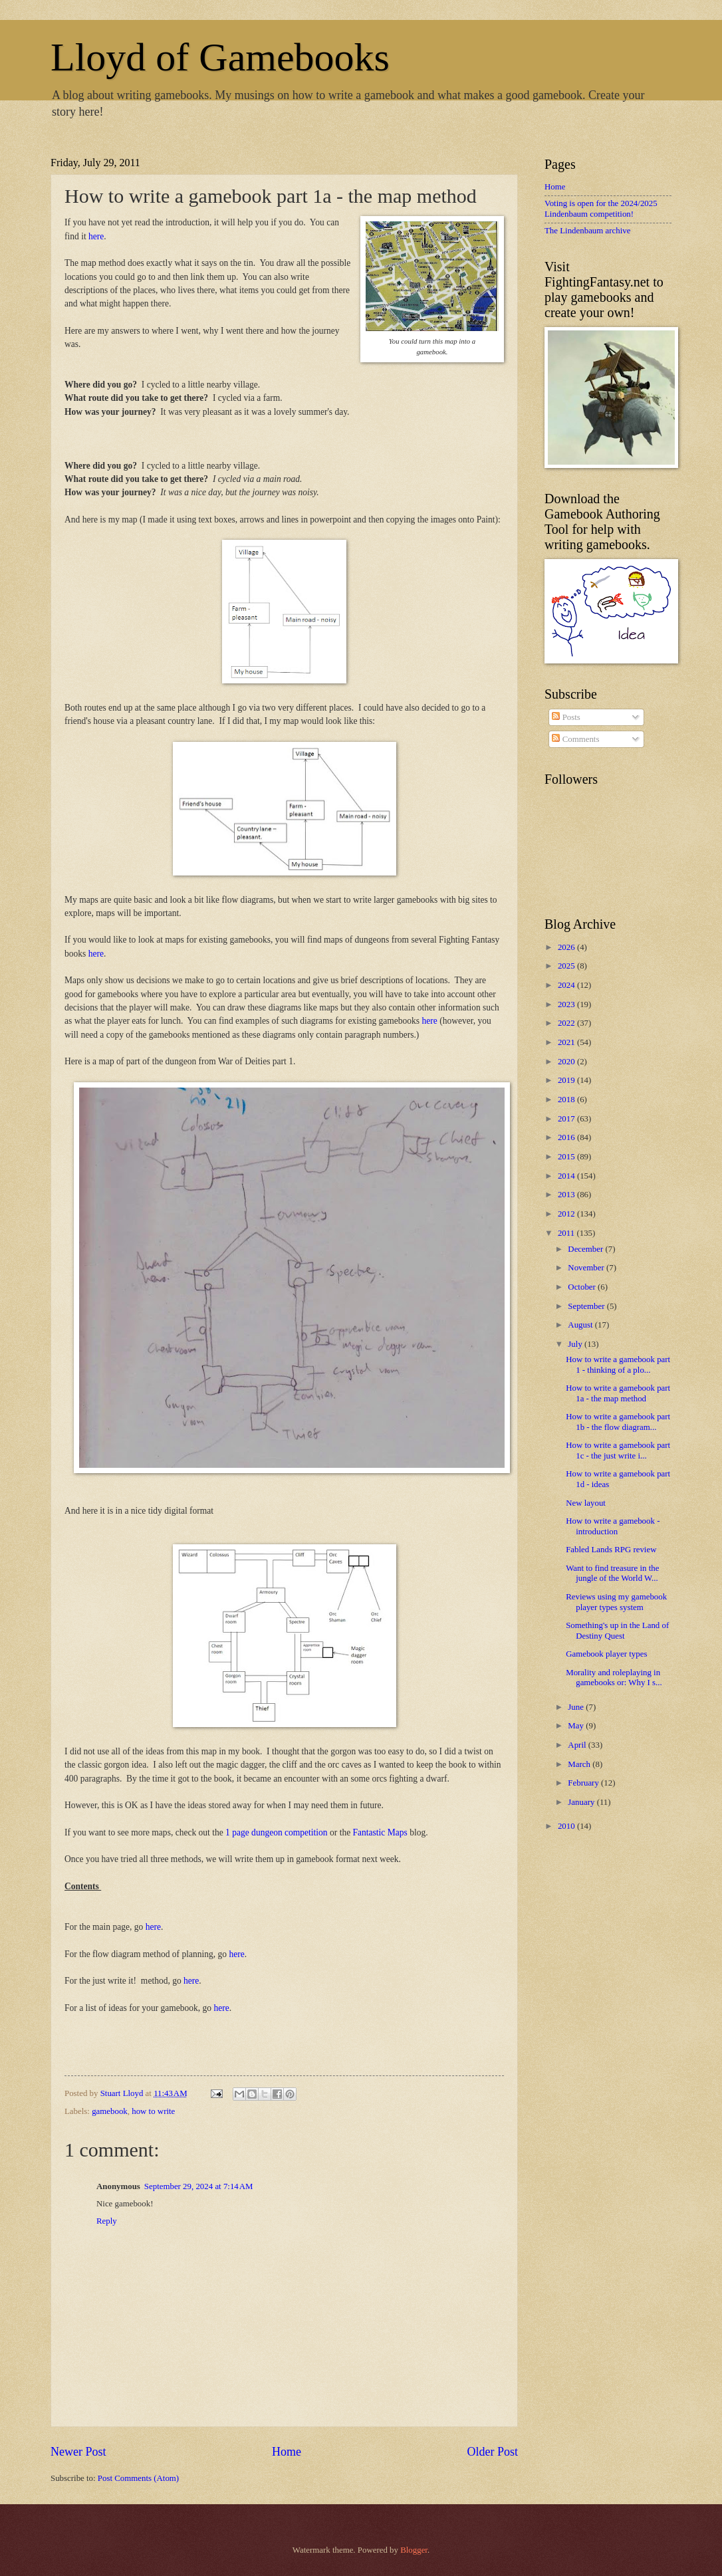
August (581, 1325)
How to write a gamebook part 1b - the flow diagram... (618, 1421)
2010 (567, 1826)
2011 (567, 1233)
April (578, 1745)
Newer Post (78, 2451)
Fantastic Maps (380, 1832)
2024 (567, 985)
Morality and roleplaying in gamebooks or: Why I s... (614, 1677)
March (580, 1764)
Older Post (492, 2451)
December (586, 1249)
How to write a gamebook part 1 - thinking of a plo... (618, 1364)
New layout (586, 1503)
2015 (567, 1156)
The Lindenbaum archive (587, 230)
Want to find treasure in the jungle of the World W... (612, 1573)
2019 (567, 1080)
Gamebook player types (606, 1654)
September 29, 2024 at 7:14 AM (198, 2186)
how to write (153, 2111)
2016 (567, 1137)
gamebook (110, 2111)
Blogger (413, 2550)
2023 (567, 1004)
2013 (567, 1194)
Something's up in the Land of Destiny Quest (617, 1630)
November (587, 1267)
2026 (567, 947)
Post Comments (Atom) (138, 2478)
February (584, 1783)
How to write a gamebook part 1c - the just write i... (618, 1450)
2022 (567, 1023)
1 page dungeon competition (276, 1832)
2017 (567, 1118)
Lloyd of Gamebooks (220, 57)
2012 (567, 1214)
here (96, 236)
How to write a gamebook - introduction (613, 1526)
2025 (567, 966)
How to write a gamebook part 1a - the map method (618, 1393)
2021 (567, 1042)
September (587, 1306)
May (577, 1725)
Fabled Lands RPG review (611, 1549)
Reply (106, 2221)
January (582, 1802)
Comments (575, 739)
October (583, 1287)
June (577, 1707)
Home (286, 2451)
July (576, 1344)
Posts (566, 717)
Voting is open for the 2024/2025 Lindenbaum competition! (601, 208)
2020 (567, 1061)
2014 (567, 1176)
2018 (567, 1099)
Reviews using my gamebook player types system (616, 1601)
